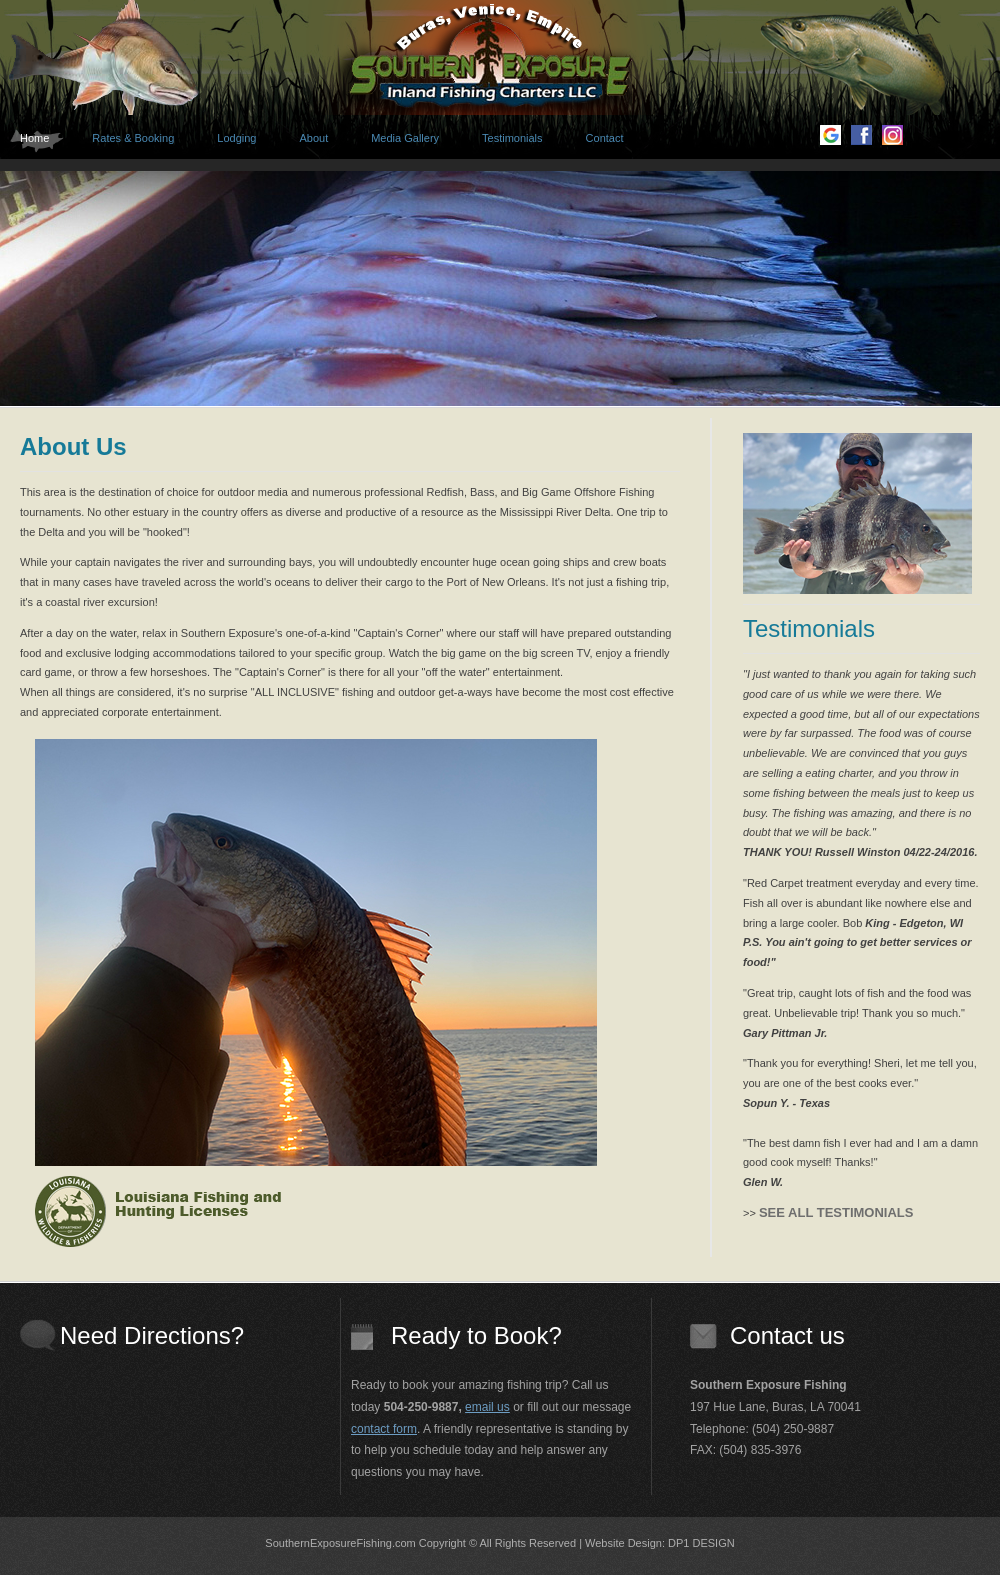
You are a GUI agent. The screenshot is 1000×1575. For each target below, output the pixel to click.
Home (34, 138)
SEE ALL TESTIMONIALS (836, 1212)
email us (487, 1407)
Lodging (236, 138)
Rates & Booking (133, 138)
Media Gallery (405, 138)
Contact (605, 138)
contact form (384, 1429)
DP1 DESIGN (701, 1543)
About (313, 138)
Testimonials (512, 138)
